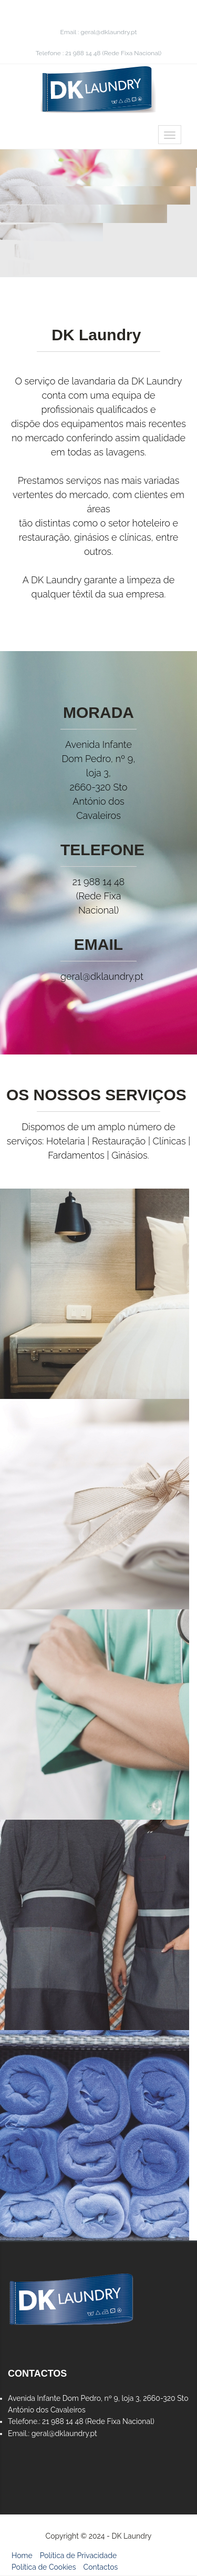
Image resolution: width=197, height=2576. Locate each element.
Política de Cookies (44, 2567)
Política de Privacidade (78, 2555)
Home (22, 2555)
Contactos (101, 2567)
